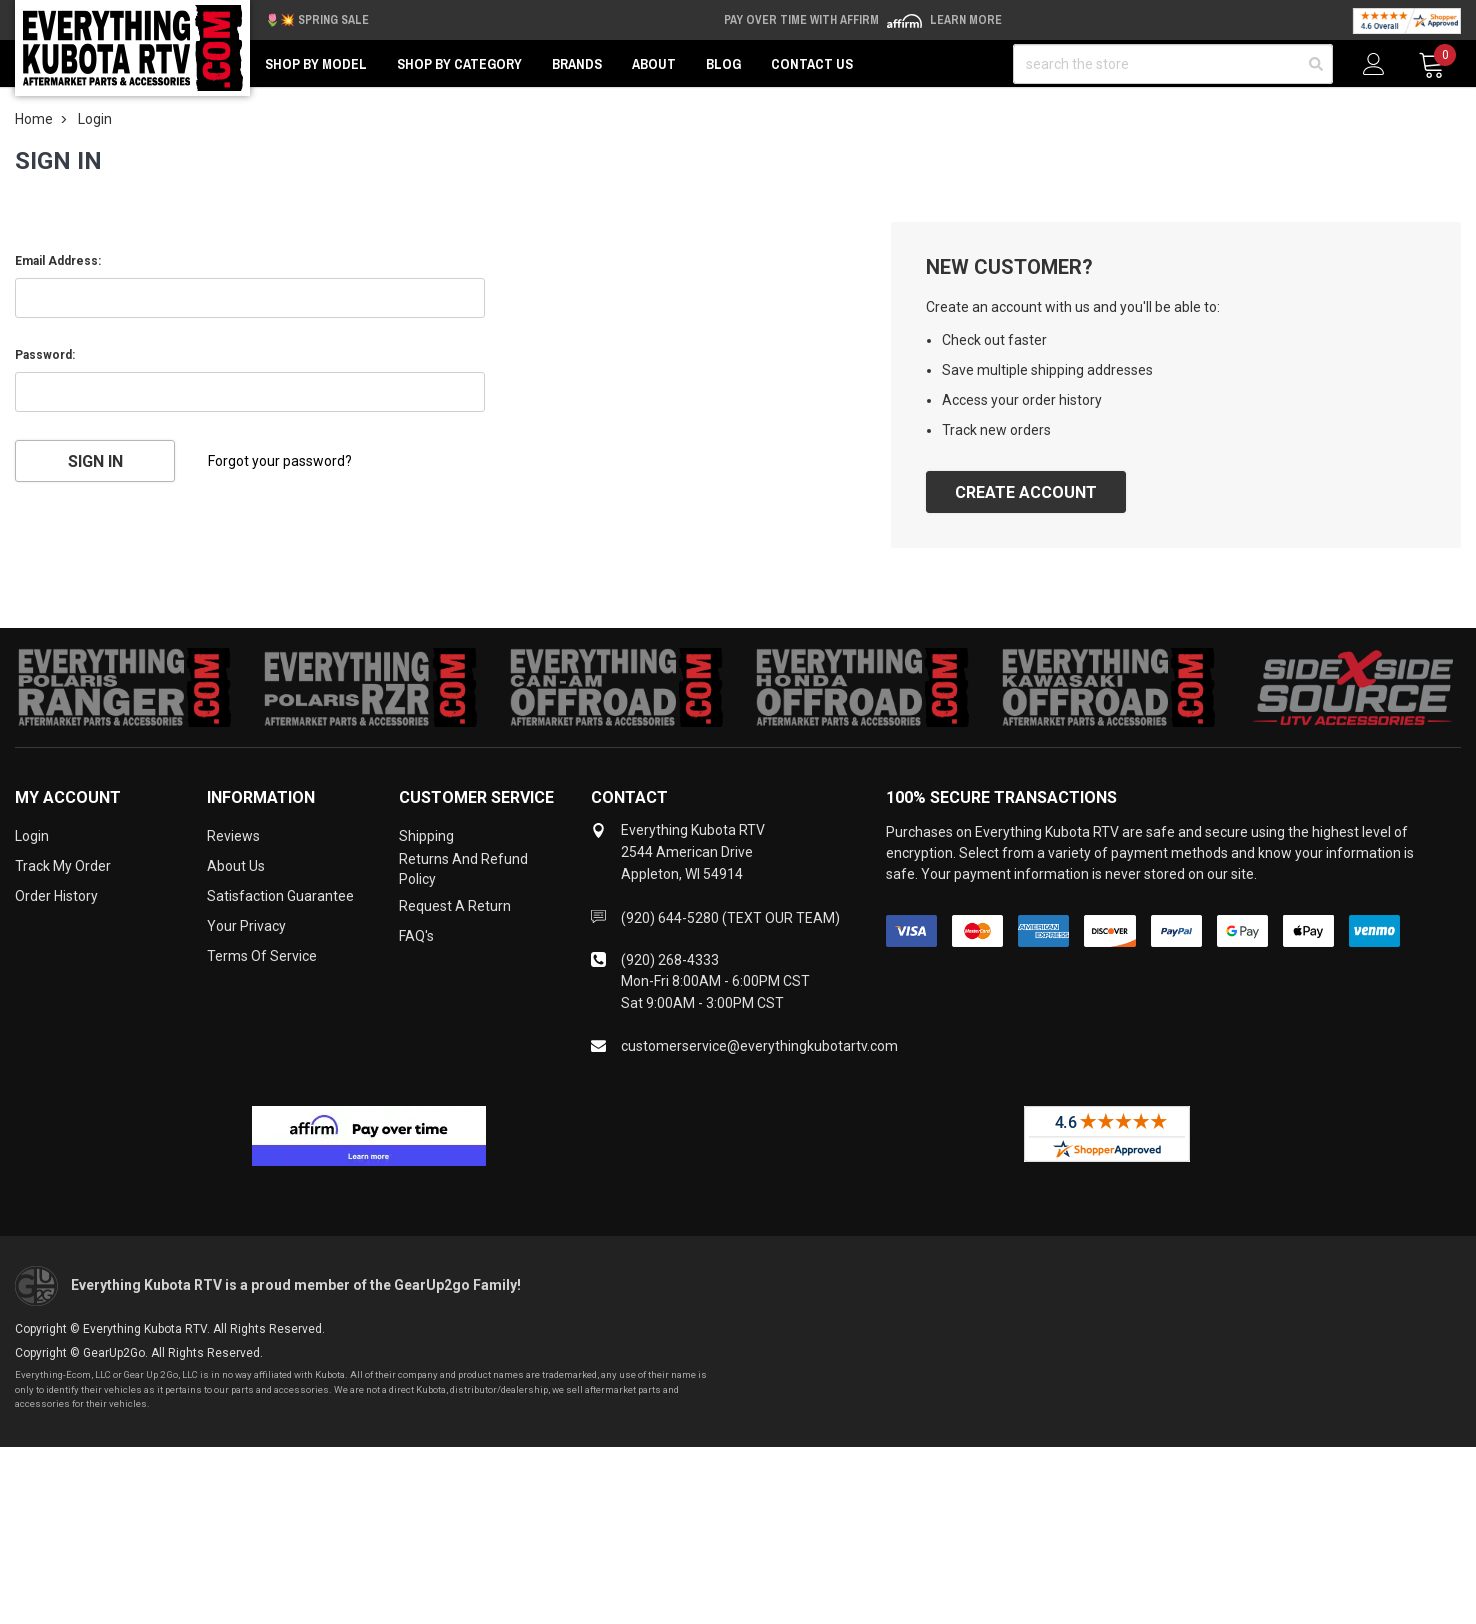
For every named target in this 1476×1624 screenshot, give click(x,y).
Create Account (1026, 492)
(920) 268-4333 (670, 960)
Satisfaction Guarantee (280, 896)
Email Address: (58, 261)
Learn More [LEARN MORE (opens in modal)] (966, 20)
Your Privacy (246, 926)
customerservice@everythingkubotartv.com (759, 1046)
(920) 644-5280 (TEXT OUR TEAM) (730, 918)
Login (32, 836)
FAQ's (416, 936)
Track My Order (63, 866)
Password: (45, 355)
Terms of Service (262, 956)
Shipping (426, 836)
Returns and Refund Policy (463, 869)
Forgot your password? (280, 461)
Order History (56, 896)
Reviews (233, 836)
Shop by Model (316, 64)
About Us (236, 866)
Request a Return (455, 906)
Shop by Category (459, 64)
